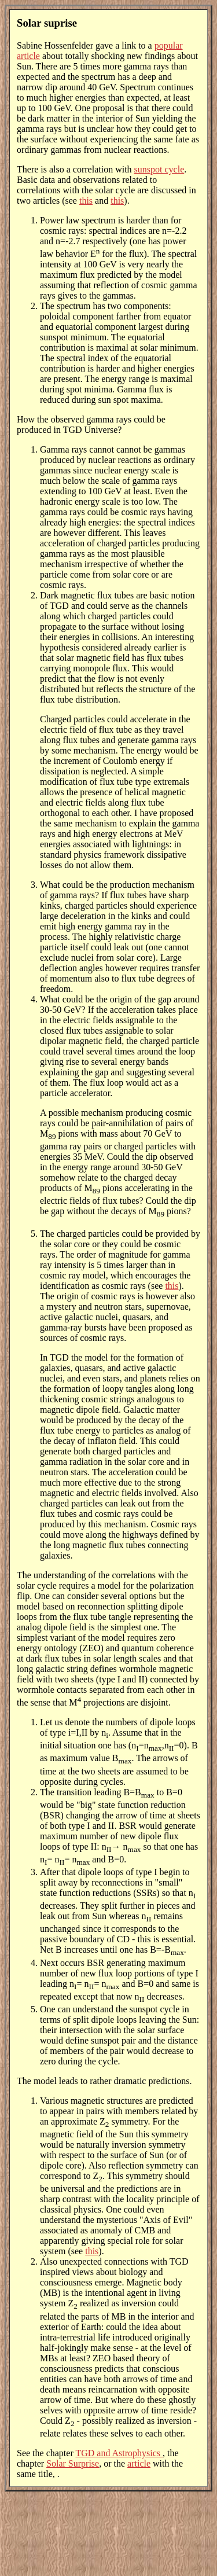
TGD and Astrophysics (119, 2453)
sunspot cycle (159, 169)
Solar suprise (47, 23)
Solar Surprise (72, 2463)
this (86, 200)
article (138, 2463)
